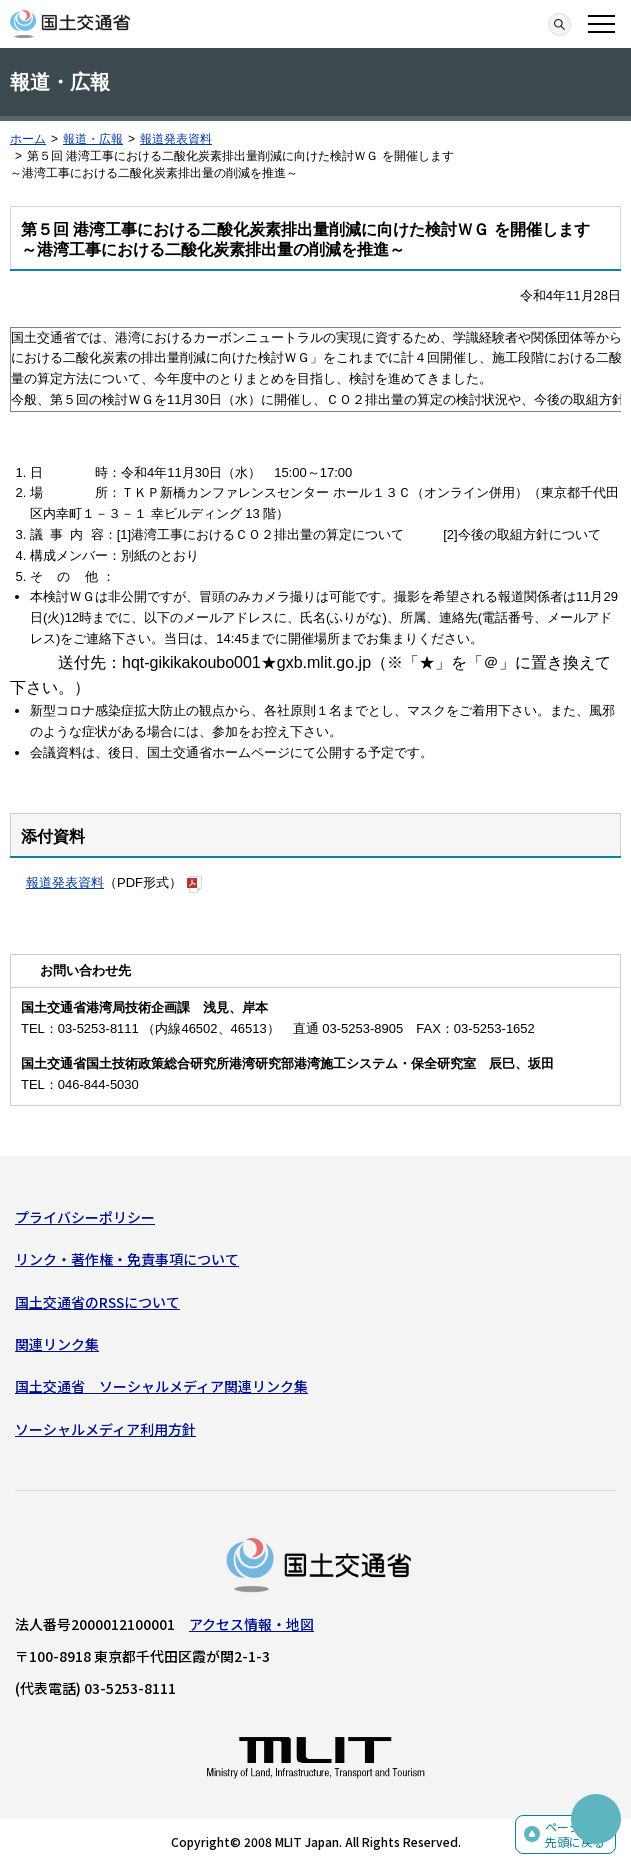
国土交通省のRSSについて (97, 1302)
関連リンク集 (57, 1344)
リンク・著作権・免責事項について (127, 1259)
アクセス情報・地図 (251, 1624)
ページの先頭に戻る (575, 1834)
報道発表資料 (176, 139)
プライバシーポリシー (85, 1217)
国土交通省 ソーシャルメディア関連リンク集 (161, 1386)
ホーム (28, 139)
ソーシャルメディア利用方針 (105, 1429)
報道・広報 (93, 139)
